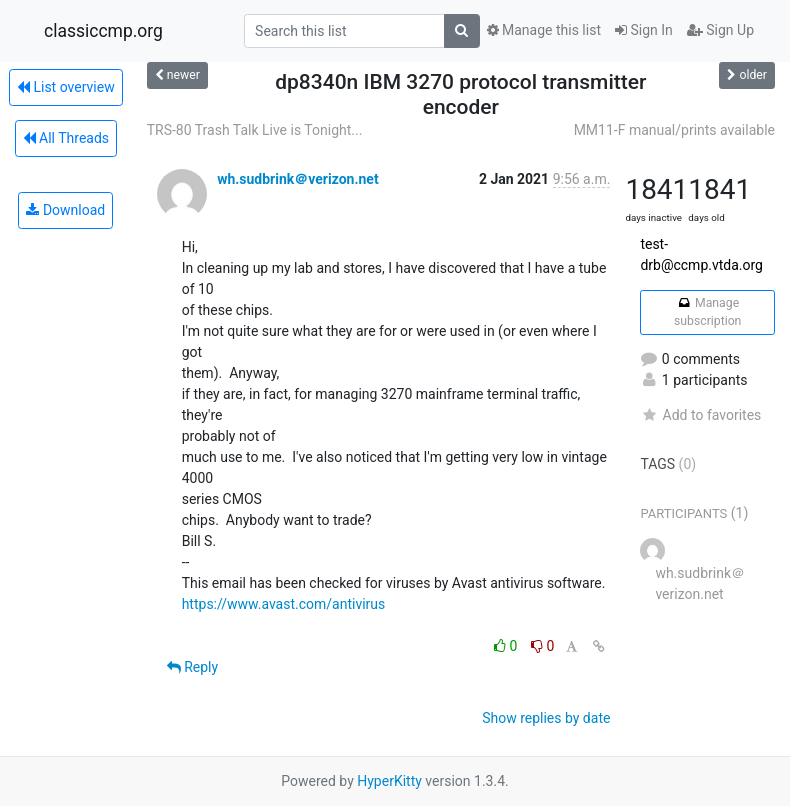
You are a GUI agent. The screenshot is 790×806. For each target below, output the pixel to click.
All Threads (66, 138)
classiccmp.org (103, 31)
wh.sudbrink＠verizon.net (298, 179)
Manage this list (544, 30)
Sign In (644, 30)
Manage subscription (707, 312)
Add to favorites (700, 415)
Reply (192, 667)
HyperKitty (389, 781)
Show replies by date (546, 718)
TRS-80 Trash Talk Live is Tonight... (255, 130)
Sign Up (720, 30)
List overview (66, 87)
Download (65, 210)
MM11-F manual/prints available (674, 130)
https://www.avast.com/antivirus (284, 604)
